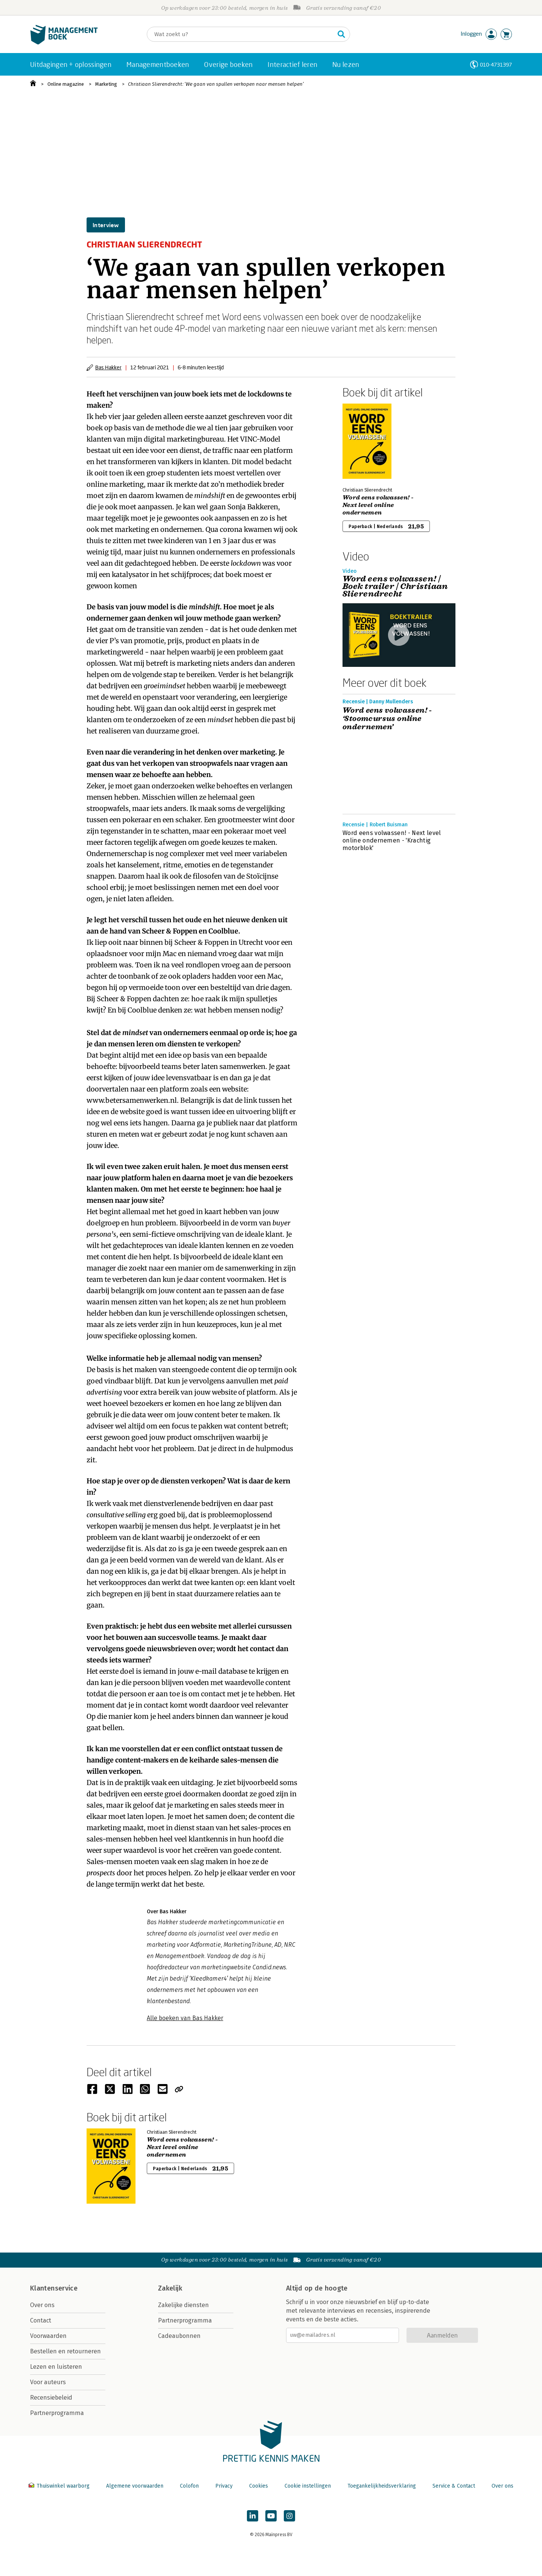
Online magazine (65, 84)
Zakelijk (170, 2288)
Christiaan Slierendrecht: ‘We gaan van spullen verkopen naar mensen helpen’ (216, 84)
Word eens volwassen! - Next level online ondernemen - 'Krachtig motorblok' (392, 840)
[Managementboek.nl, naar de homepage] (64, 42)
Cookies (258, 2486)
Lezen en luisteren (56, 2366)
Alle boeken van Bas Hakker (185, 2018)
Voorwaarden (48, 2335)
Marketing (106, 84)
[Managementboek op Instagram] (289, 2515)
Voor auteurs (48, 2382)
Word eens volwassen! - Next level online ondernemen (378, 505)
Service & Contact (453, 2486)
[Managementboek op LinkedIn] (252, 2515)
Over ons (42, 2305)
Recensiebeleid (51, 2397)
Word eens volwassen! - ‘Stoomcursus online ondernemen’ (387, 718)
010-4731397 (496, 64)
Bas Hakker (108, 367)
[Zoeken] (241, 34)
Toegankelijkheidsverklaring (381, 2486)
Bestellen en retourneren (65, 2351)
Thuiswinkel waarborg (60, 2486)
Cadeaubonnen (179, 2335)
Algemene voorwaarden (134, 2486)
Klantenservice (54, 2288)
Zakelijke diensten (183, 2305)
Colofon (189, 2486)
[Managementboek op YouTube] (271, 2515)
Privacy (224, 2486)
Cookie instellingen (308, 2486)
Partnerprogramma (57, 2413)
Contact (40, 2320)
